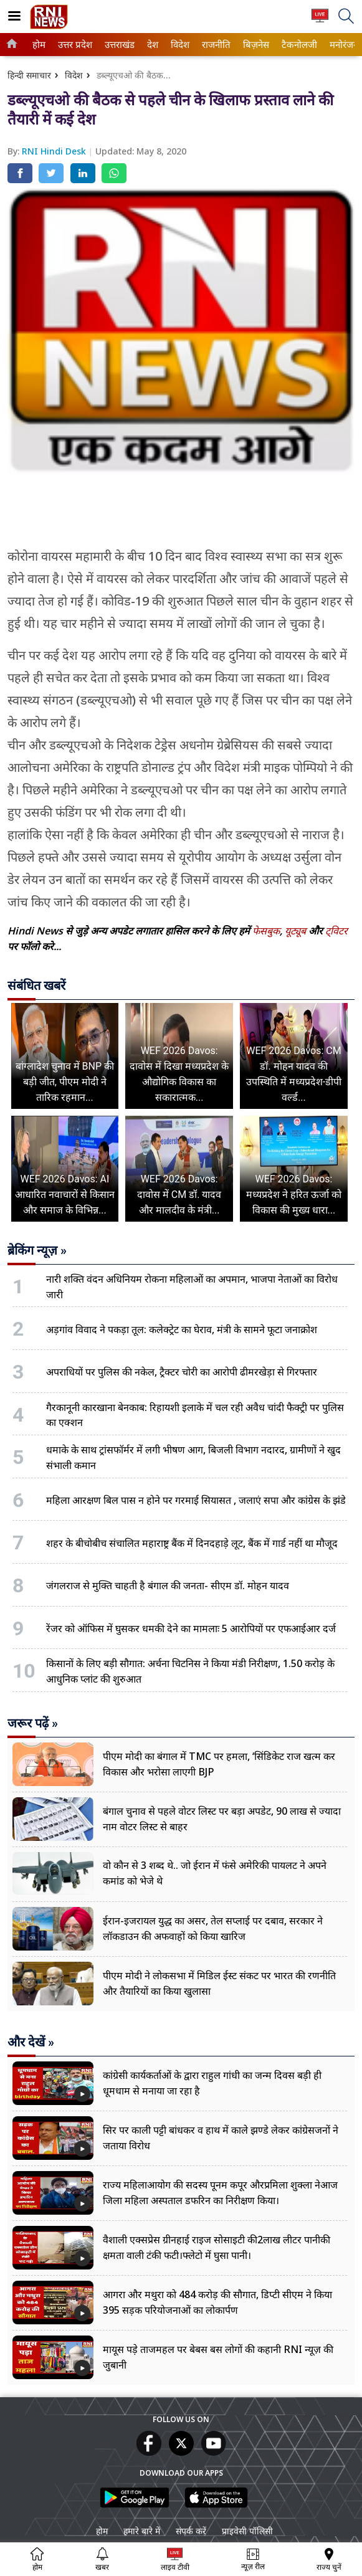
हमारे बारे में (141, 2530)
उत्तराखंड (118, 44)
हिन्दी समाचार (29, 75)
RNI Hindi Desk (55, 151)
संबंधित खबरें (36, 985)
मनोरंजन (342, 44)
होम (38, 44)
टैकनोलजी (297, 44)
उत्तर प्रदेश (73, 44)
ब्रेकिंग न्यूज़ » (37, 1250)
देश (152, 44)
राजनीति (214, 44)
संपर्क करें (191, 2530)
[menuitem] (38, 44)
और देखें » (30, 2042)
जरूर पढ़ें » (32, 1723)
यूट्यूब (296, 930)
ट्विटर (336, 930)
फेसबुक (266, 930)
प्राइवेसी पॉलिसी (247, 2530)
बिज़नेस (254, 44)
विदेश (179, 44)
